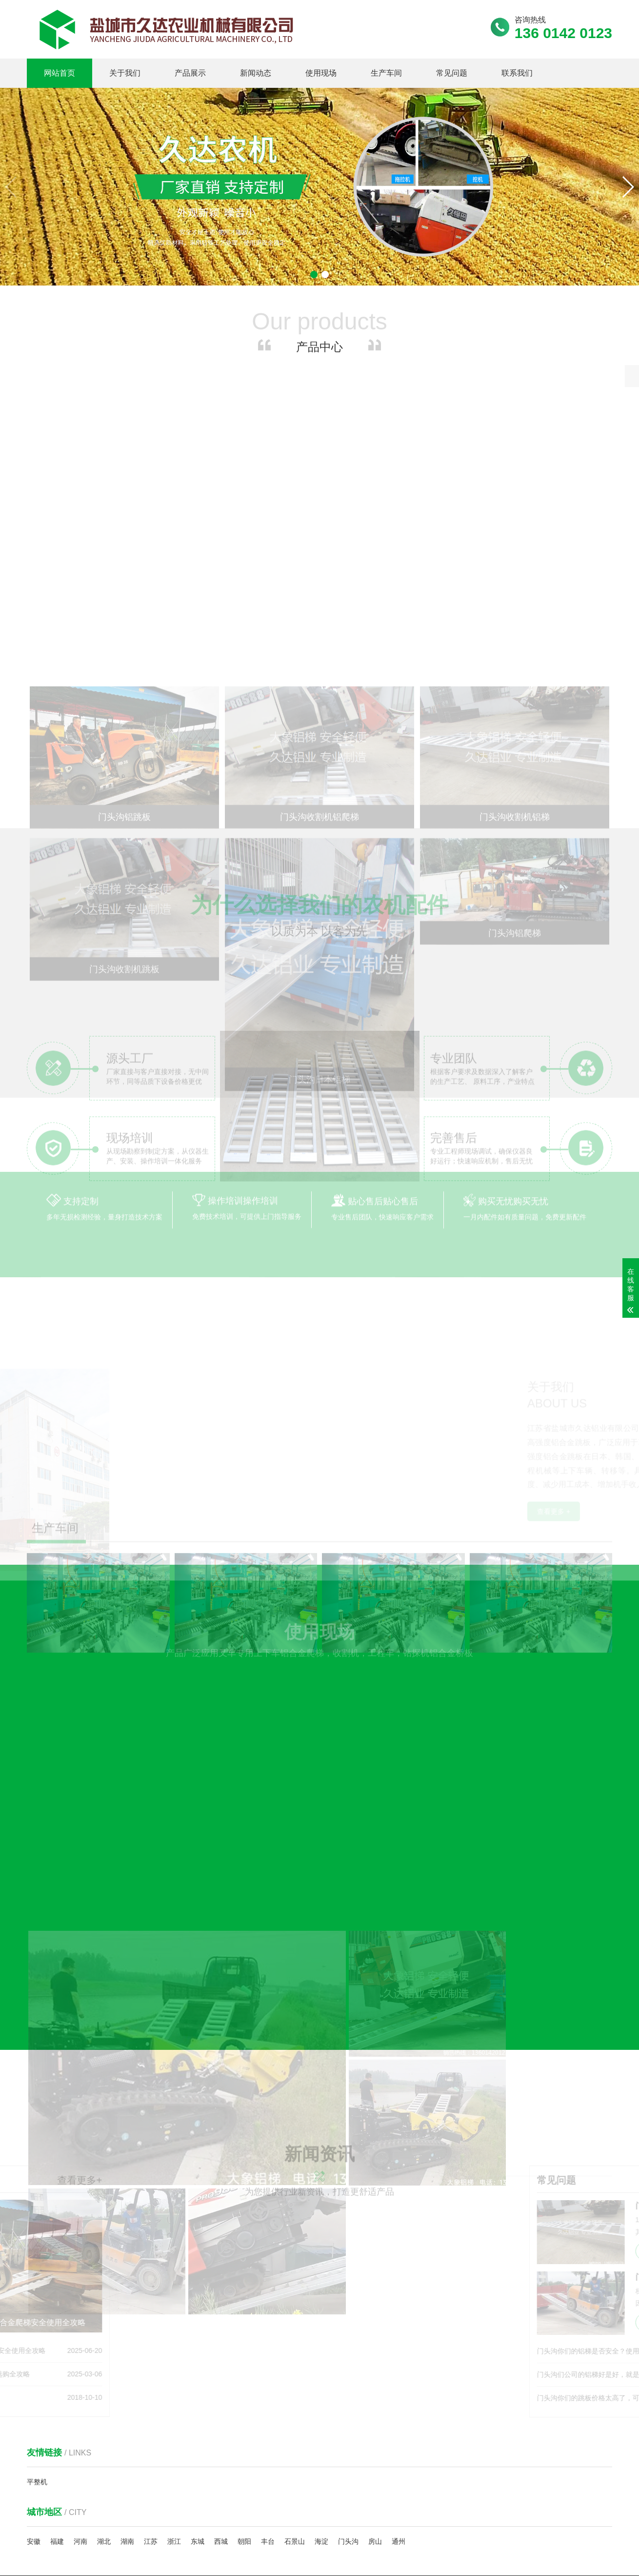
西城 (221, 2390)
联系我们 (517, 73)
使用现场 (321, 73)
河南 (80, 2390)
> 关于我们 (350, 2485)
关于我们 (124, 73)
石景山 (294, 2390)
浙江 (174, 2390)
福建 (57, 2390)
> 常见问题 (292, 2536)
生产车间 (386, 73)
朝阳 (244, 2390)
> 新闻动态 (350, 2502)
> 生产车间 (350, 2519)
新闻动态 (255, 73)
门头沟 (348, 2390)
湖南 (127, 2390)
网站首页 (59, 73)
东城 (197, 2390)
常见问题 (451, 73)
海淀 (321, 2390)
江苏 (151, 2390)
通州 (398, 2390)
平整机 (37, 2331)
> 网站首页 (292, 2485)
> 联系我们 (350, 2536)
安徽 (33, 2390)
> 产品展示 (292, 2502)
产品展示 (190, 73)
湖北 (104, 2390)
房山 (375, 2390)
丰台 (268, 2390)
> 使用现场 (292, 2519)
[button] (627, 187)
